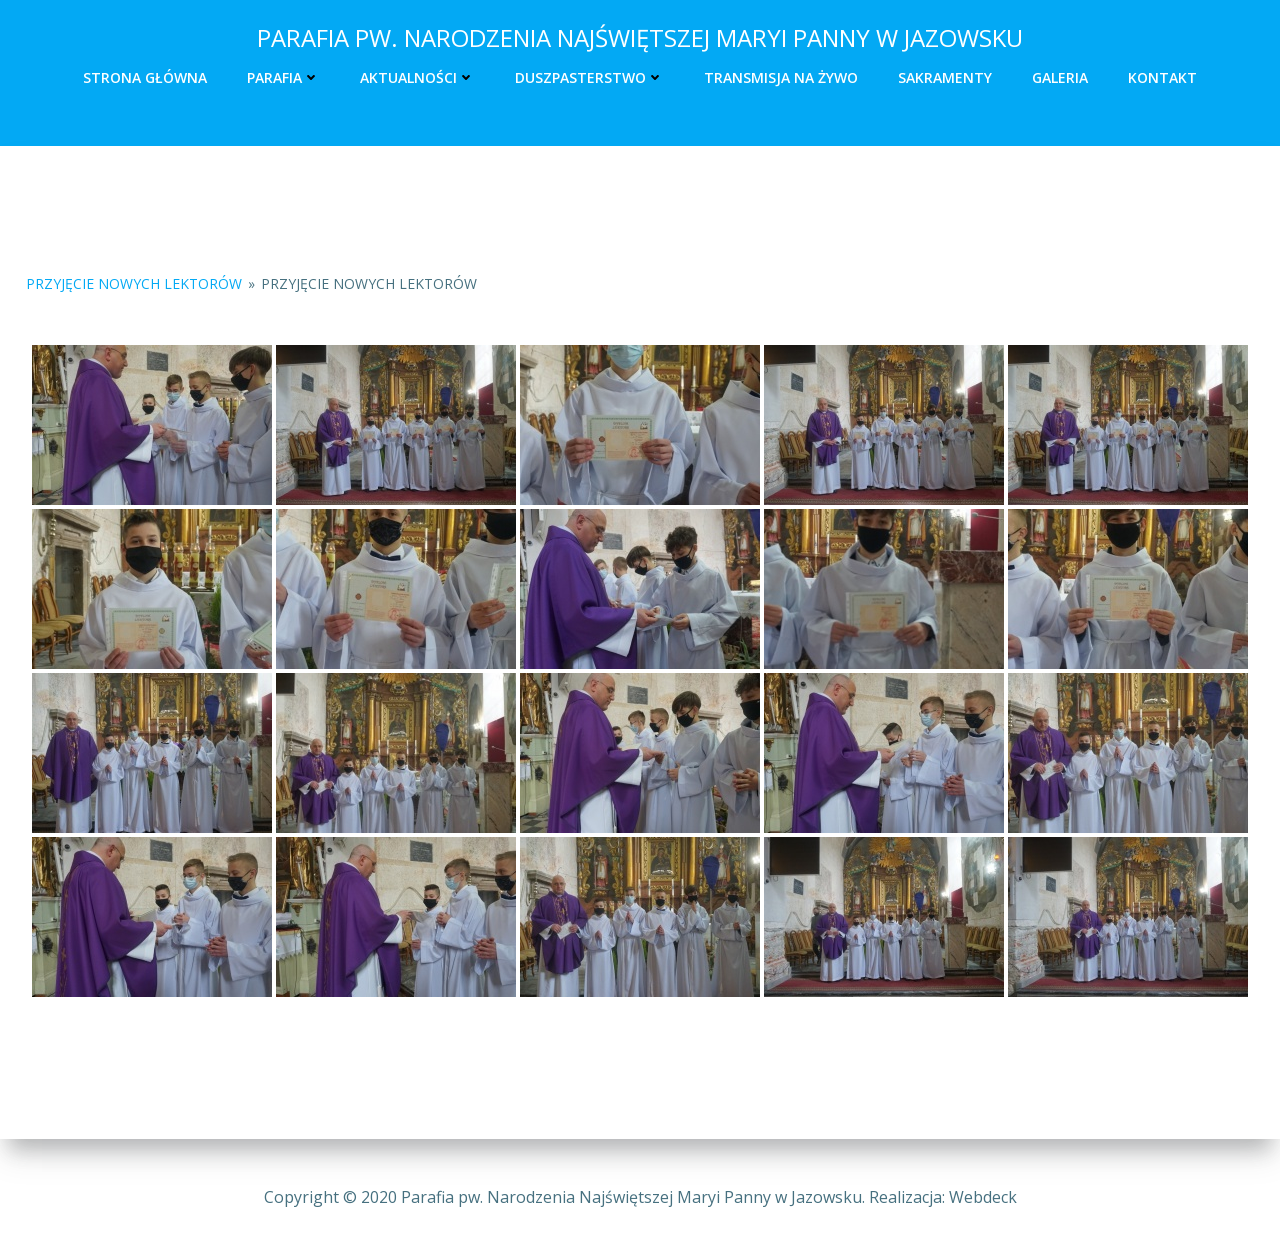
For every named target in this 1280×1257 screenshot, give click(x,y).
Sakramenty (945, 76)
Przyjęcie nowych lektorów (134, 284)
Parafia (283, 76)
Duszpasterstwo (589, 76)
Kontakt (1162, 76)
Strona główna (145, 76)
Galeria (1060, 76)
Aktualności (417, 76)
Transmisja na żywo (781, 76)
